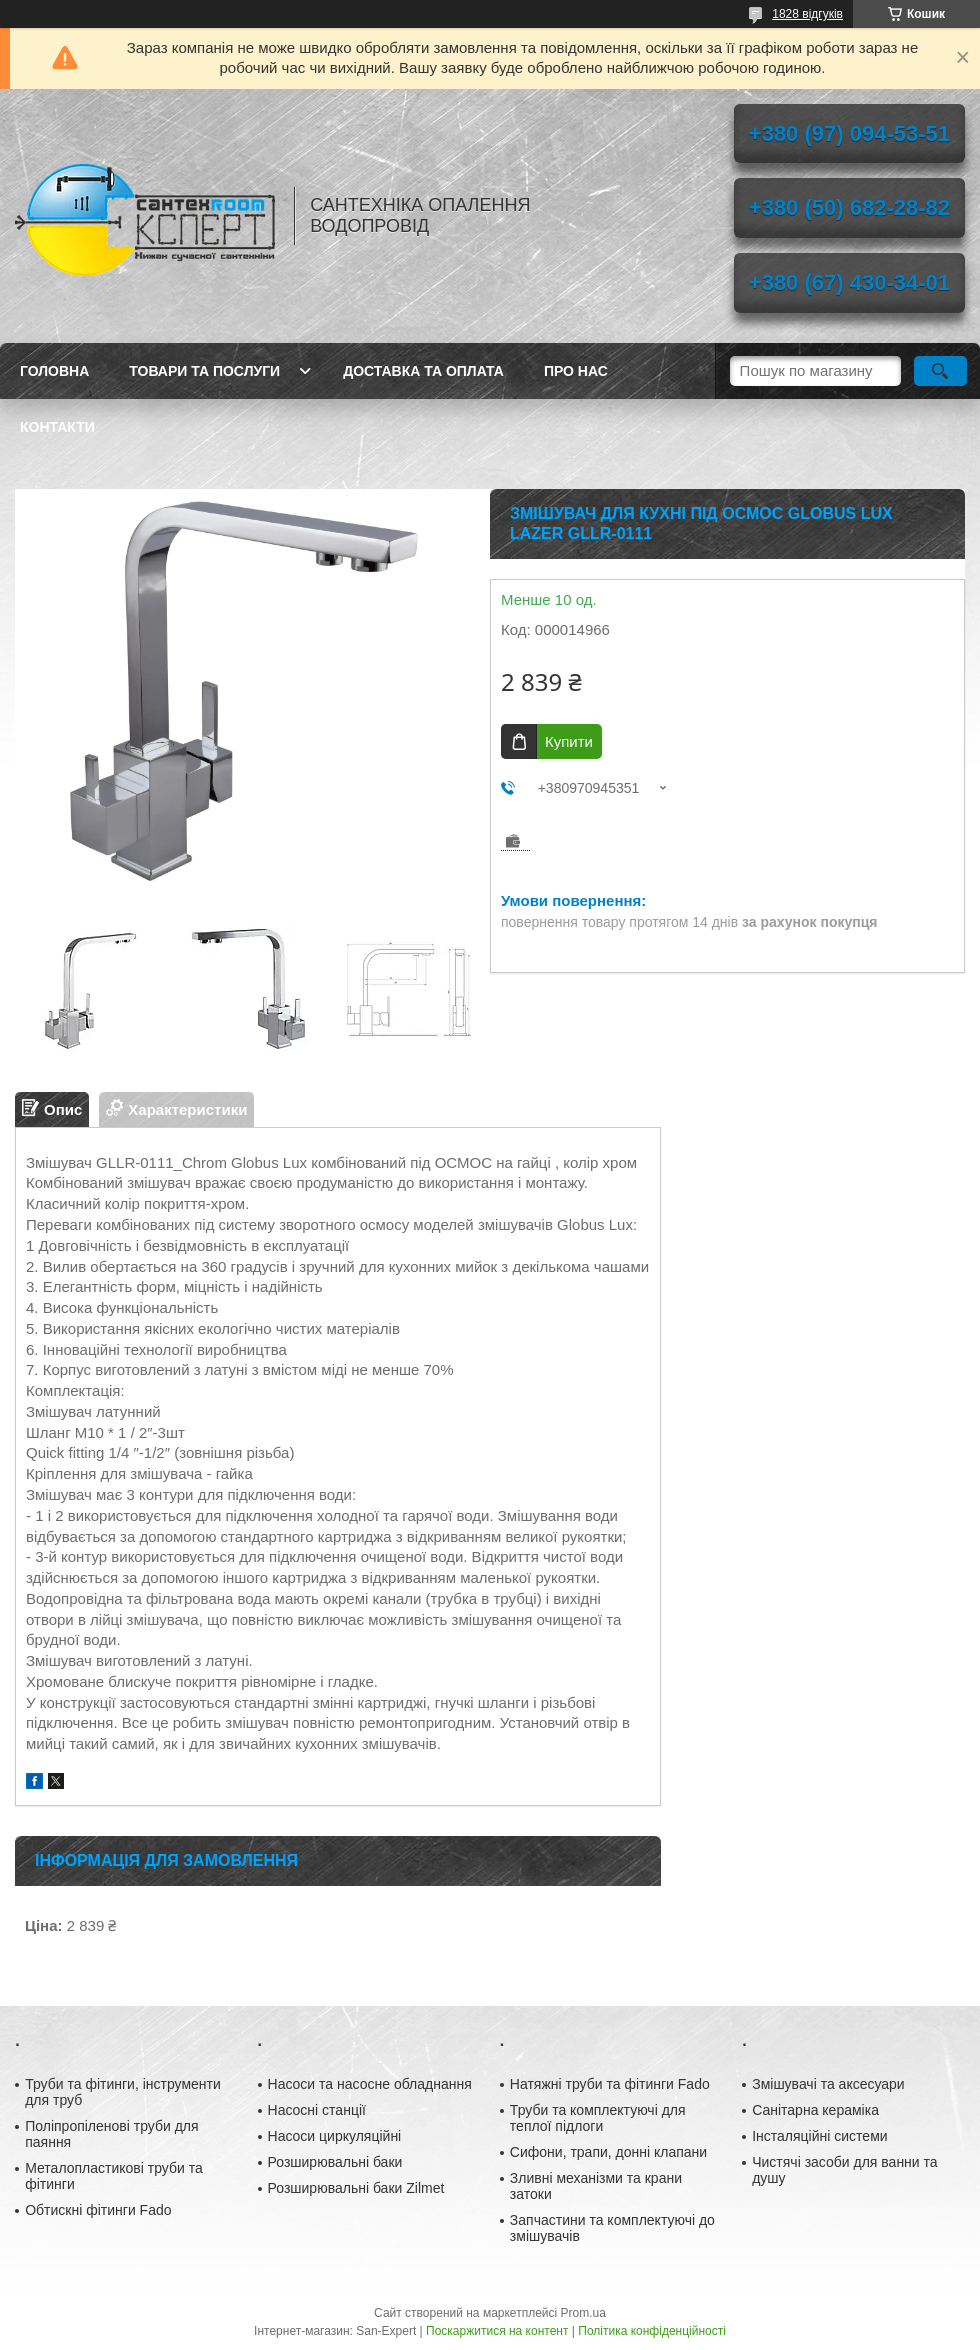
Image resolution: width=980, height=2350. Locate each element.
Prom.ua (583, 2313)
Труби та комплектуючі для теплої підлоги (598, 2118)
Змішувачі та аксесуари (828, 2084)
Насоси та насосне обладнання (370, 2084)
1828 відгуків (807, 14)
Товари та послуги (204, 371)
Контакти (57, 427)
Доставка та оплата (423, 371)
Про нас (576, 371)
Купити (569, 741)
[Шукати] (940, 371)
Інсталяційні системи (819, 2136)
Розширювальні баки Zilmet (356, 2188)
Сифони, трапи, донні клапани (608, 2152)
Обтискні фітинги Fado (98, 2210)
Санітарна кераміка (815, 2110)
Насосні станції (317, 2110)
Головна (54, 371)
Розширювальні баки (335, 2162)
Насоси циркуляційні (335, 2136)
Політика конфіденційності (652, 2331)
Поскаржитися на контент (497, 2331)
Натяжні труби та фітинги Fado (610, 2084)
